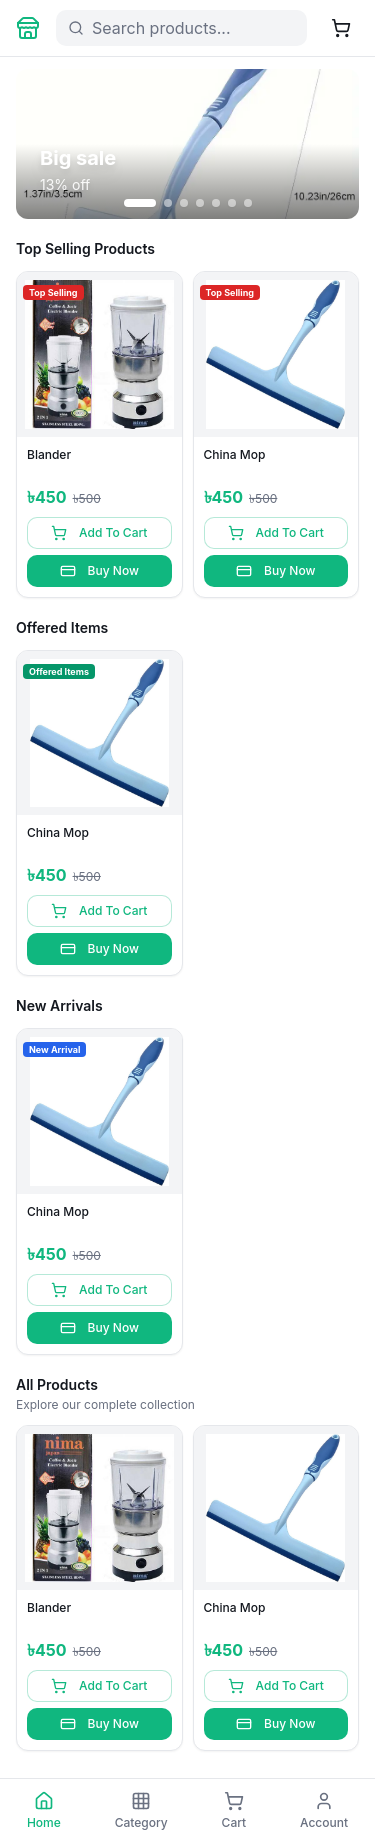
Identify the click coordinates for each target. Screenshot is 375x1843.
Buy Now (99, 571)
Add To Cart (99, 533)
